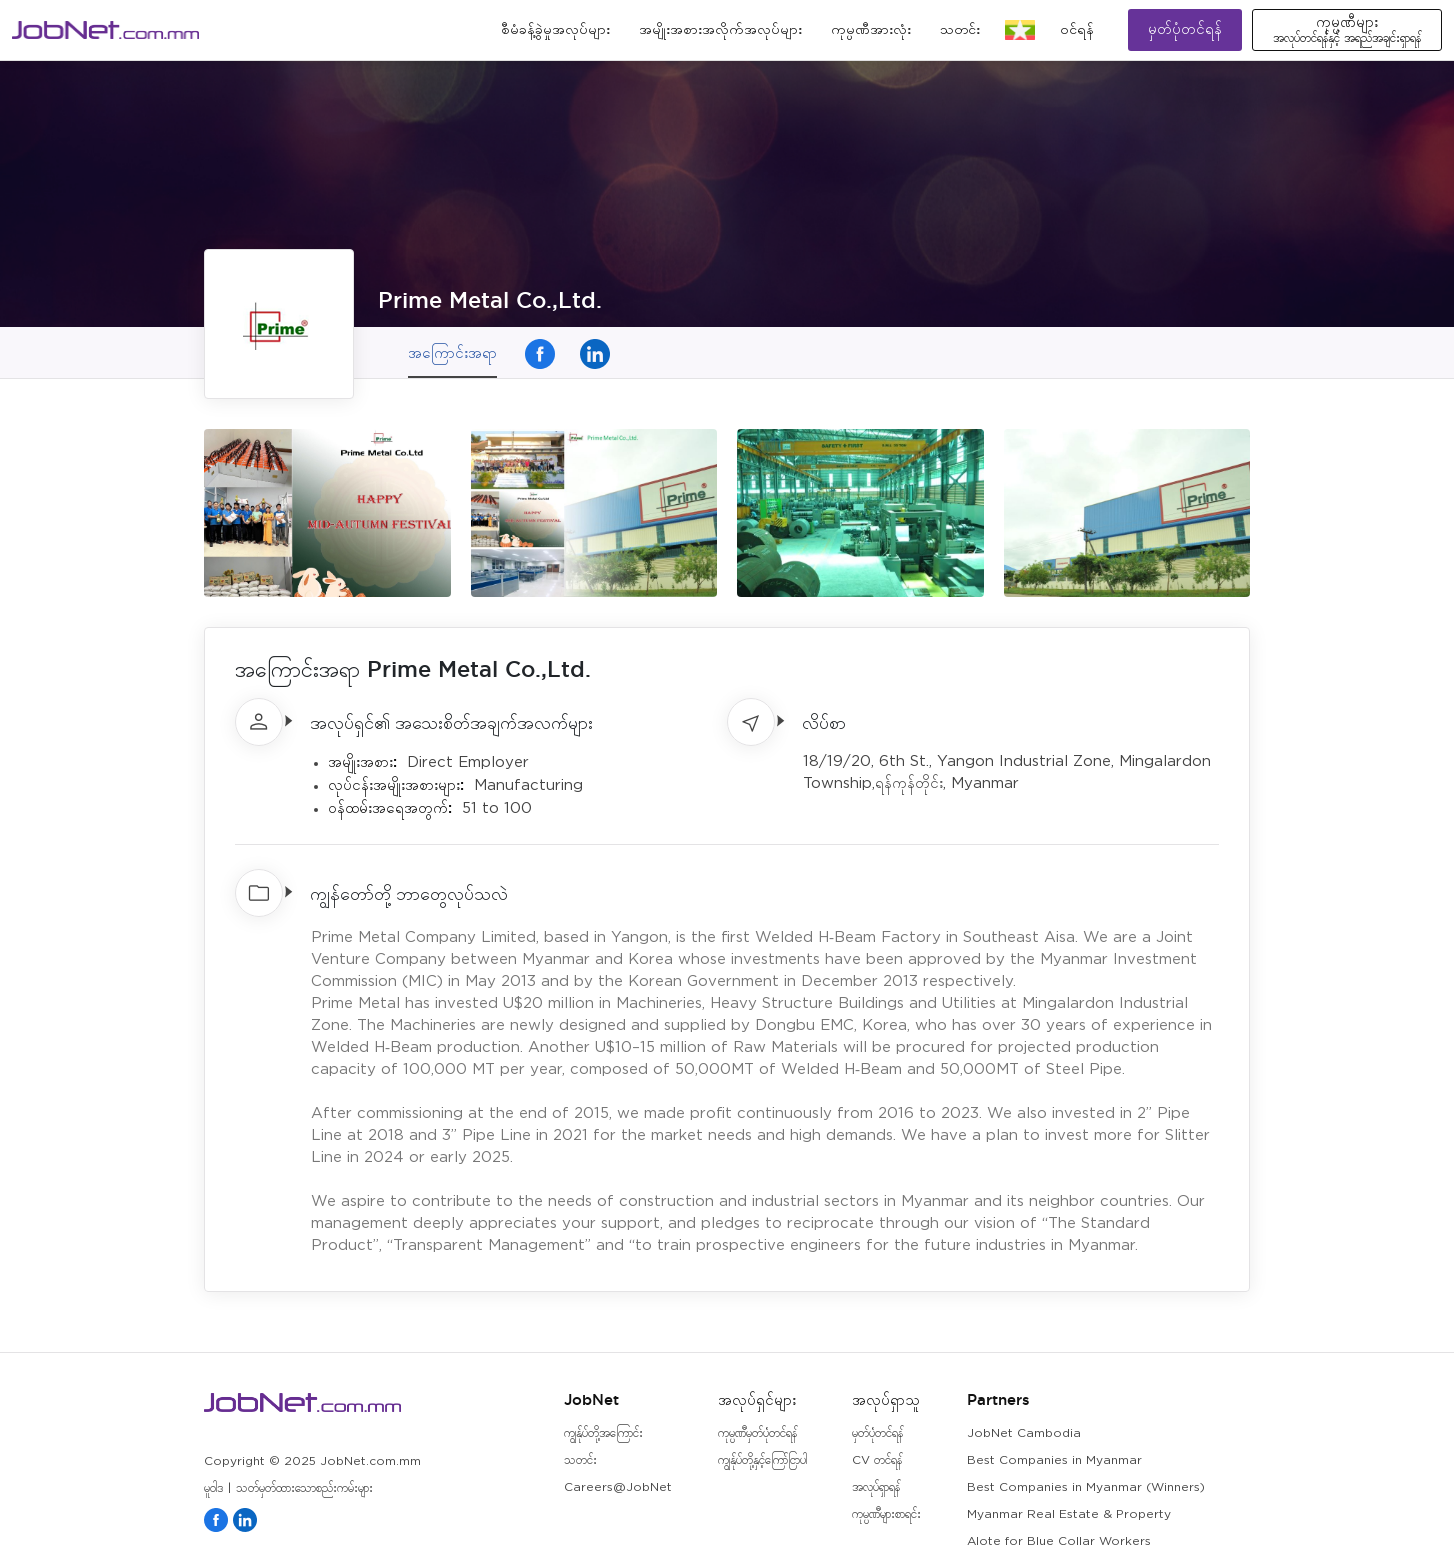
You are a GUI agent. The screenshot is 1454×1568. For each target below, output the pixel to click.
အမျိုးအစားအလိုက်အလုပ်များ (720, 30)
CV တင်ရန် (877, 1460)
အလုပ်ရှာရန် (876, 1487)
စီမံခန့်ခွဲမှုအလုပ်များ (555, 30)
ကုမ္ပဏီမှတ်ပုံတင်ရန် (757, 1433)
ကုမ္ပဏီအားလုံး (871, 30)
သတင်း (960, 30)
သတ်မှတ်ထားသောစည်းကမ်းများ (304, 1488)
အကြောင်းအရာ (452, 352)
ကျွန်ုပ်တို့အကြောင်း (603, 1433)
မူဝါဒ (213, 1488)
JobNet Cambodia (1024, 1433)
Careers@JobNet (618, 1487)
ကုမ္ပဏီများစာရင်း (886, 1514)
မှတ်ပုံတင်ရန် (1185, 29)
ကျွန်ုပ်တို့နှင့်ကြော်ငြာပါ (762, 1460)
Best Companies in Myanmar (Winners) (1086, 1487)
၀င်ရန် (1077, 30)
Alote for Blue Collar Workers (1059, 1541)
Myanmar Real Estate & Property (1069, 1514)
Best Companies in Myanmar (1054, 1460)
